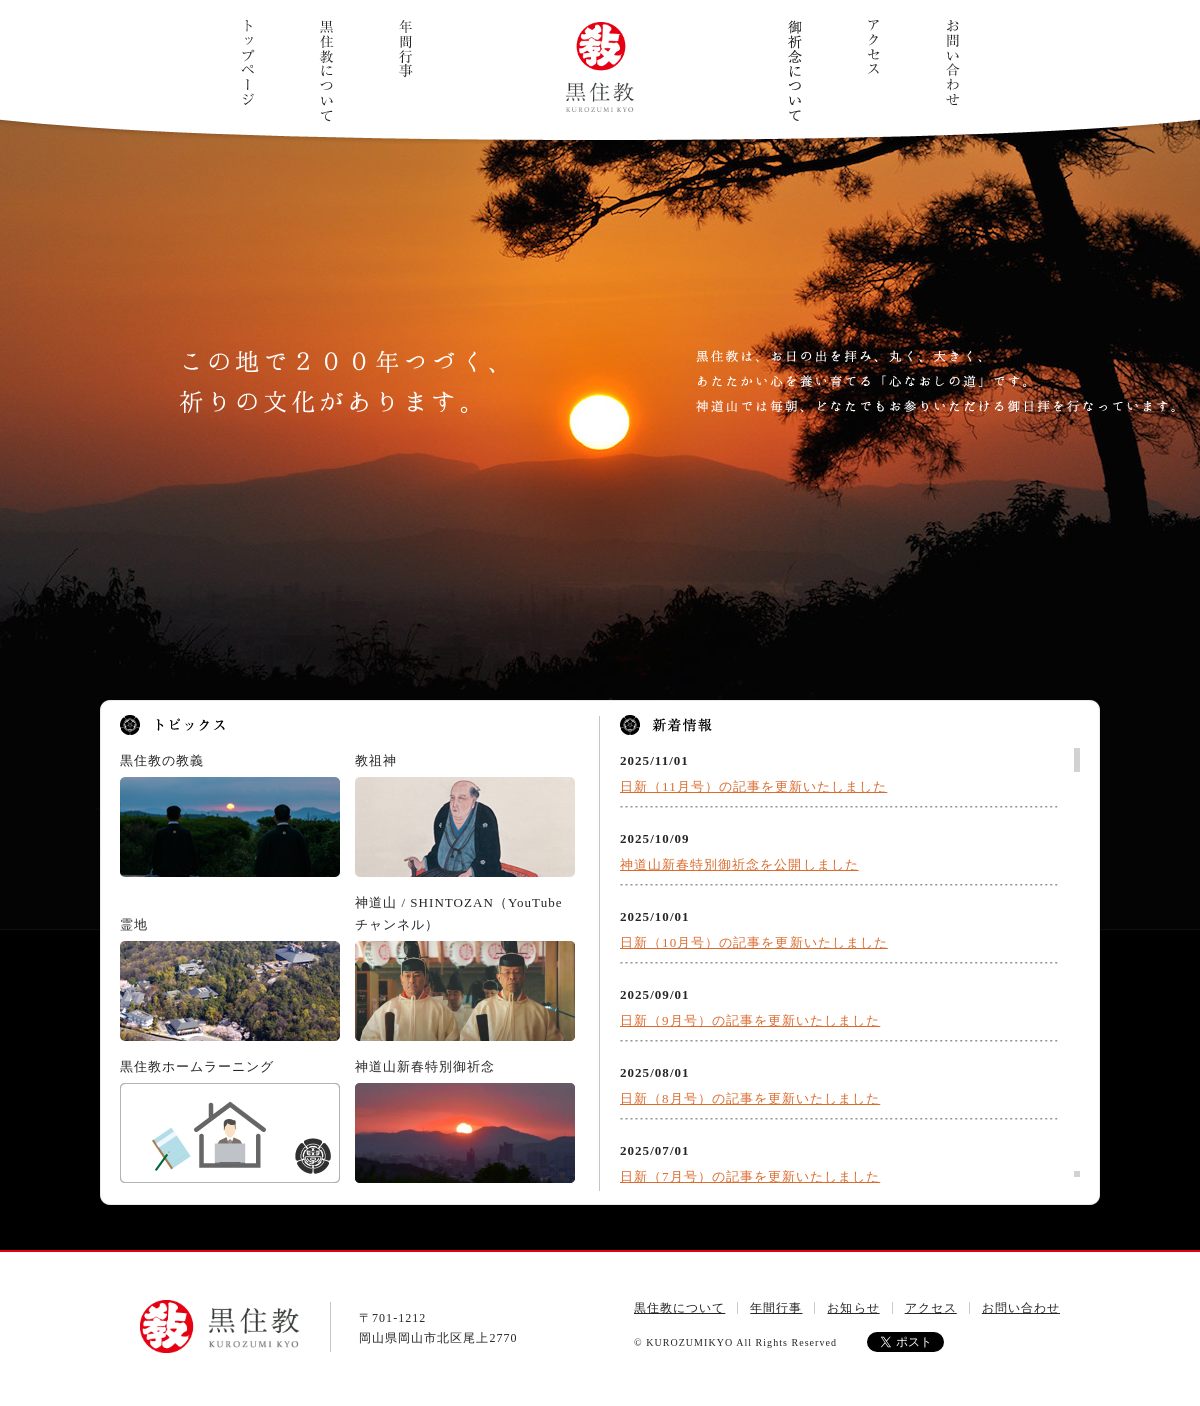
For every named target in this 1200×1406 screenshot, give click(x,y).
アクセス (873, 47)
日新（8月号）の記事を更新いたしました (750, 1098)
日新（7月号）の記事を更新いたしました (750, 1176)
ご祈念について (794, 70)
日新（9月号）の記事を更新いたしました (750, 1020)
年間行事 (405, 49)
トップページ (247, 62)
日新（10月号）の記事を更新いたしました (754, 942)
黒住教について (326, 71)
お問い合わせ (952, 62)
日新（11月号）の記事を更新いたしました (753, 786)
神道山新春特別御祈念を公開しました (739, 864)
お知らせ (853, 1308)
